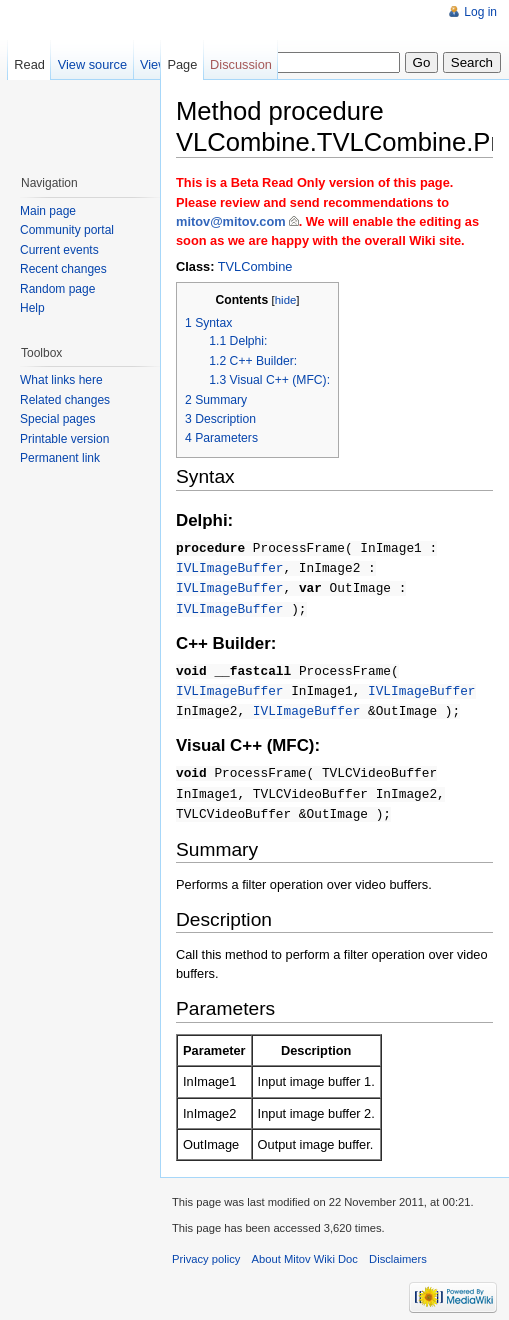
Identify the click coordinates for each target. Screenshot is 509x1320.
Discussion (241, 64)
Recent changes (63, 269)
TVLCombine (255, 266)
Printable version (64, 439)
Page (182, 64)
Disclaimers (398, 1249)
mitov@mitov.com (231, 221)
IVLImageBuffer (230, 566)
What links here (61, 380)
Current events (59, 250)
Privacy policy (206, 1249)
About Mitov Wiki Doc (305, 1249)
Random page (57, 289)
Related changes (65, 400)
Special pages (57, 419)
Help (32, 308)
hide (286, 300)
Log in (480, 12)
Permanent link (60, 458)
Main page (48, 211)
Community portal (67, 230)
